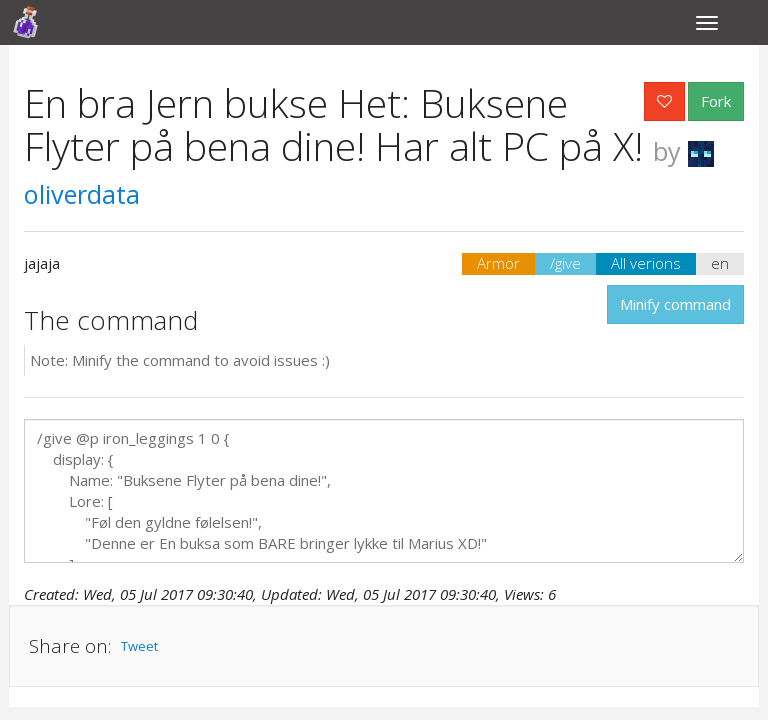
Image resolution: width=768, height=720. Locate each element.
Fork (716, 101)
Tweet (139, 646)
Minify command (675, 304)
